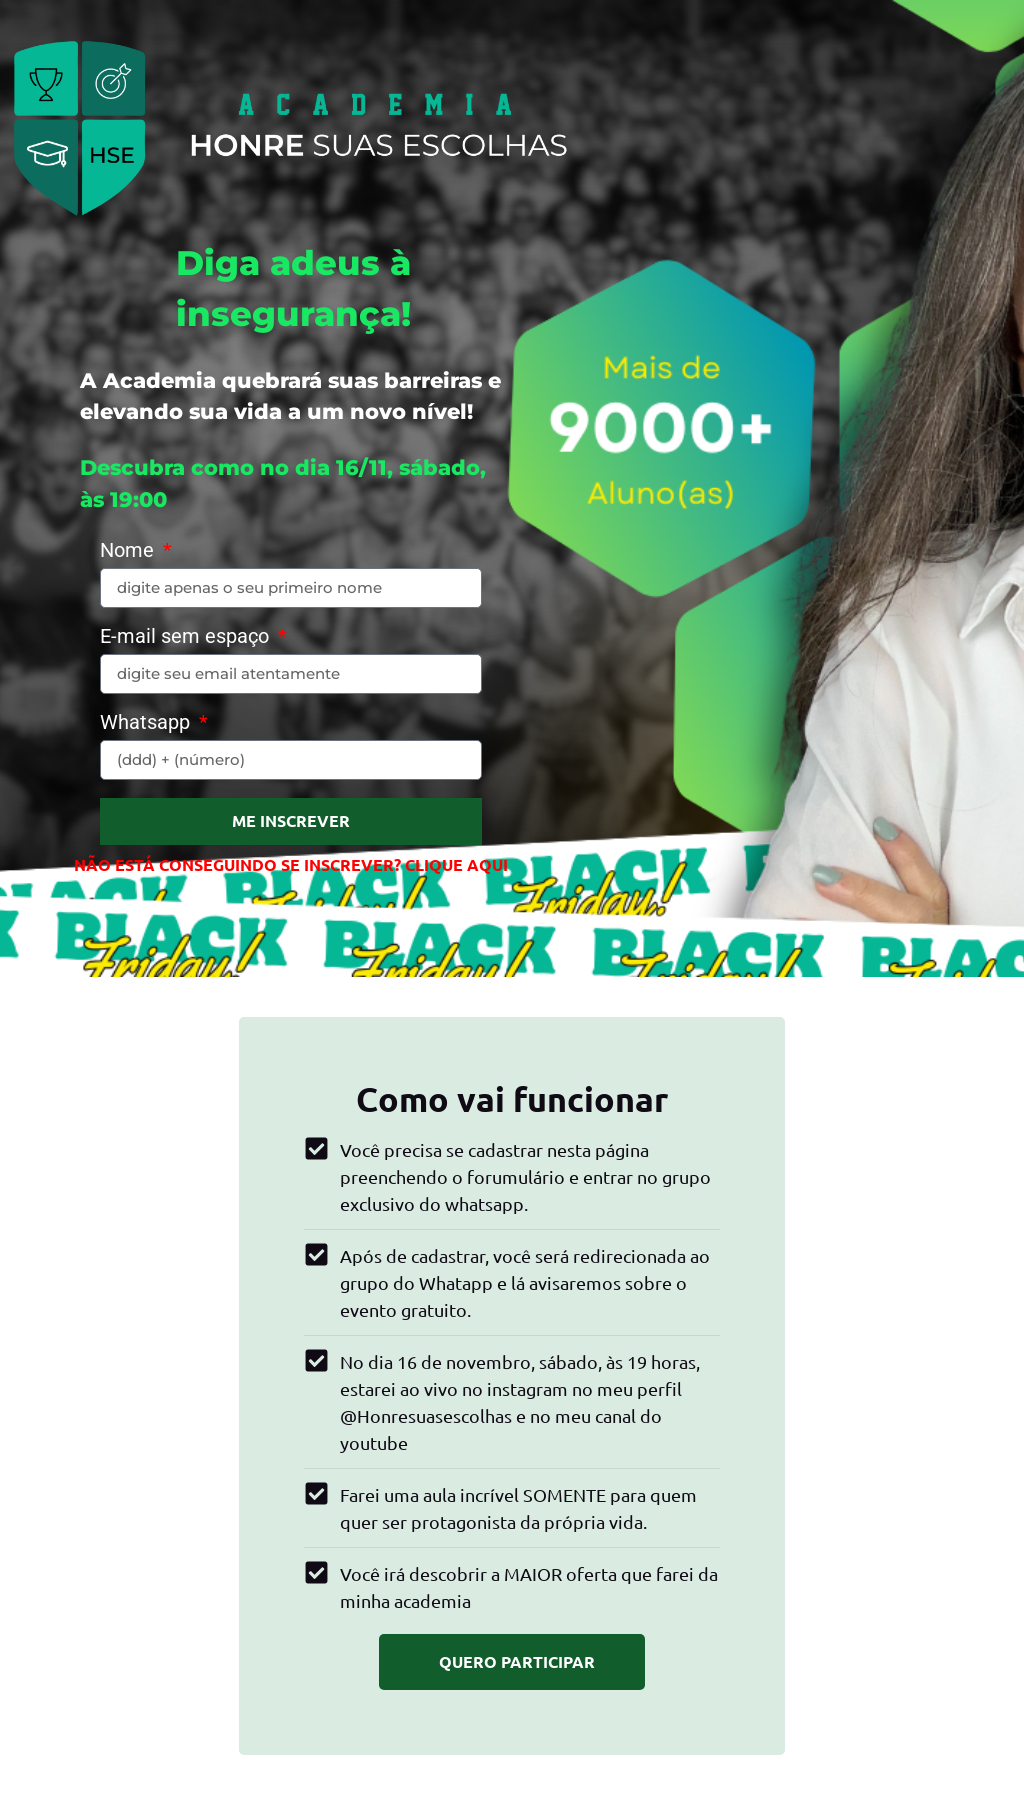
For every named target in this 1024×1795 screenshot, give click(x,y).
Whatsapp (147, 723)
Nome (129, 551)
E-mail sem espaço (187, 637)
